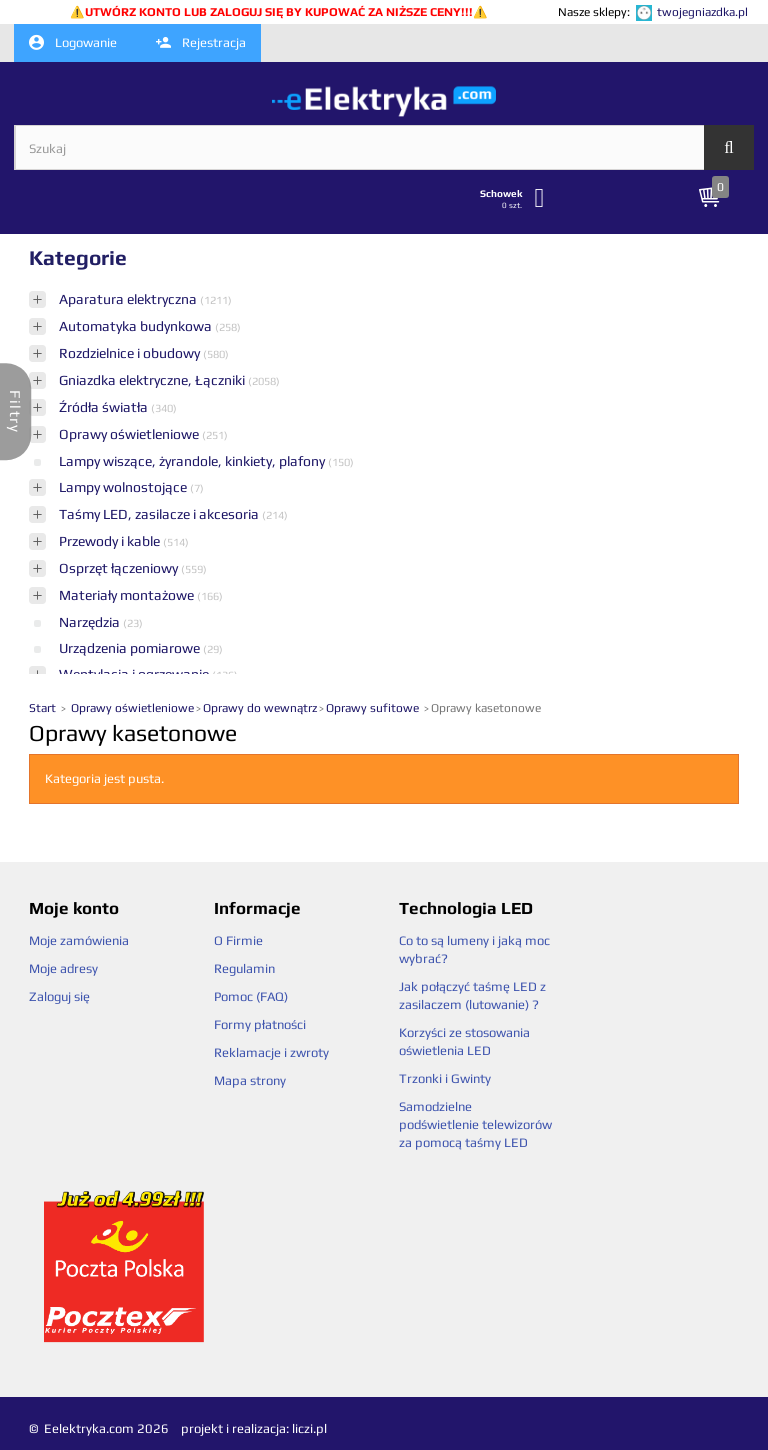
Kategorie (78, 257)
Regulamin (244, 968)
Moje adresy (63, 968)
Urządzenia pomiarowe (131, 648)
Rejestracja (201, 42)
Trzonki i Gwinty (445, 1078)
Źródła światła (105, 407)
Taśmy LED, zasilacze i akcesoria (160, 514)
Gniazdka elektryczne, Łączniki (153, 380)
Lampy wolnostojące (124, 487)
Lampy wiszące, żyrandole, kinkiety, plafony (193, 461)
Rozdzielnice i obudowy (131, 353)
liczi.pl (309, 1428)
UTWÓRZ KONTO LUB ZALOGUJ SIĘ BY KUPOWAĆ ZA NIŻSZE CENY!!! (279, 12)
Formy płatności (260, 1024)
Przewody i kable (111, 541)
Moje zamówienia (79, 940)
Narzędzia (91, 622)
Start (44, 708)
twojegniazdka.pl (702, 12)
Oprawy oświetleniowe (130, 434)
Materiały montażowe (128, 595)
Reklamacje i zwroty (271, 1052)
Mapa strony (250, 1080)
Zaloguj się (59, 996)
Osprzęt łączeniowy (120, 568)
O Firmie (238, 940)
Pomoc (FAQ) (251, 996)
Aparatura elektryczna (129, 299)
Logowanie (73, 43)
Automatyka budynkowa (137, 326)
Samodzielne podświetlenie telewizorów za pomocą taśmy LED (475, 1124)
